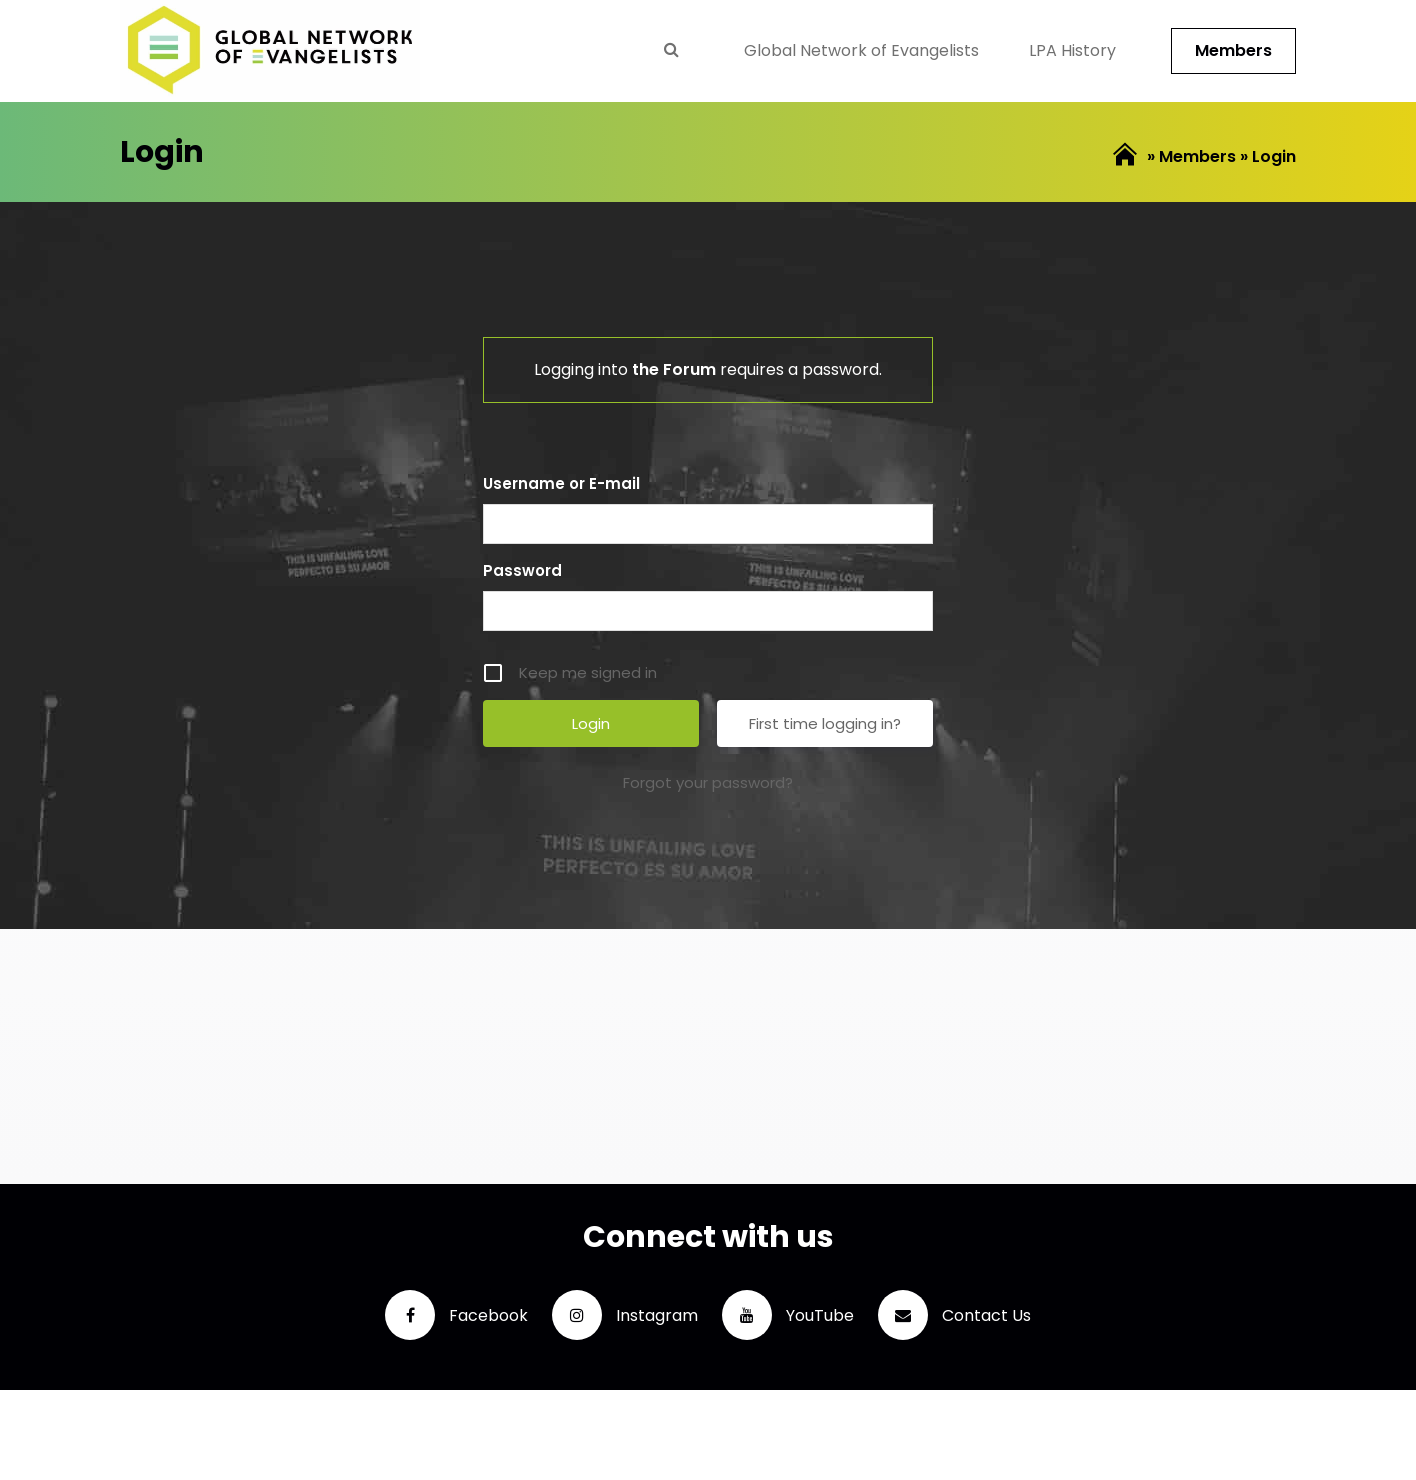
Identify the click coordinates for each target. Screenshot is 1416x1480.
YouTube (788, 1315)
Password (522, 570)
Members (1233, 50)
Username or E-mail (561, 483)
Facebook (456, 1315)
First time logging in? (825, 723)
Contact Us (954, 1315)
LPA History (1072, 50)
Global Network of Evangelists (861, 50)
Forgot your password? (708, 782)
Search (671, 49)
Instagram (625, 1315)
